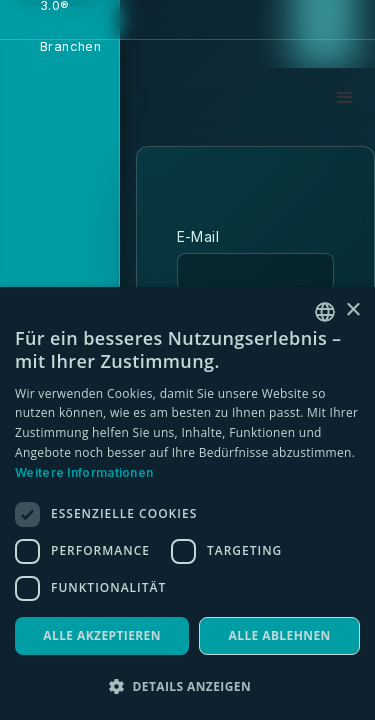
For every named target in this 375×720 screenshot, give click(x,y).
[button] (345, 98)
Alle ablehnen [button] (280, 635)
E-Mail (198, 236)
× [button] (352, 310)
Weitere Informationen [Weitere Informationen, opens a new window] (84, 472)
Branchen (70, 46)
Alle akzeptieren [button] (102, 635)
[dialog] (187, 503)
